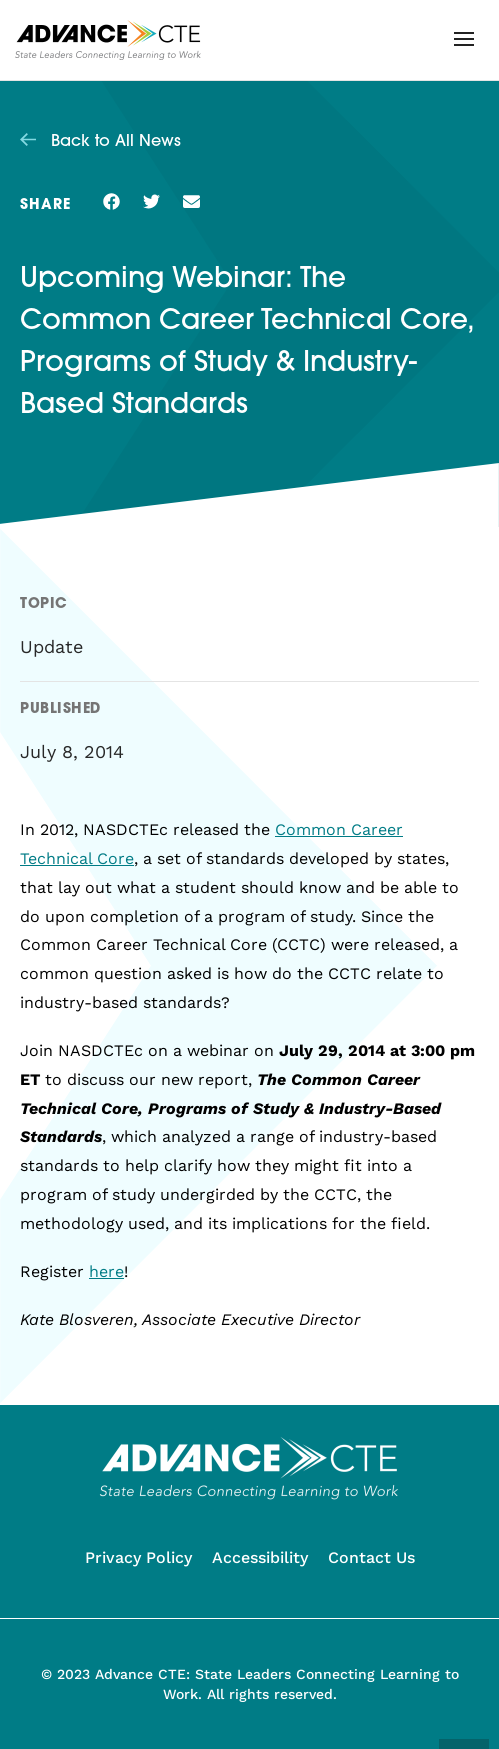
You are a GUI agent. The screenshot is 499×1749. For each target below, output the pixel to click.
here (106, 1271)
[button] (464, 39)
